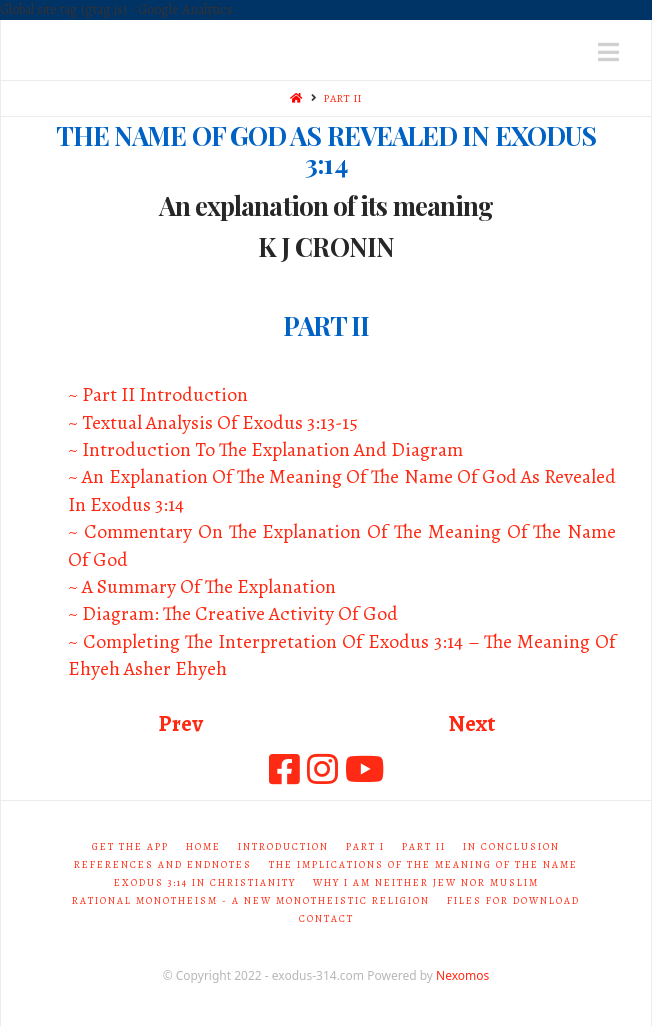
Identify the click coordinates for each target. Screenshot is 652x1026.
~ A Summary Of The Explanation (202, 586)
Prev (180, 723)
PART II (343, 98)
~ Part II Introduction (158, 394)
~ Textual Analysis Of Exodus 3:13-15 (213, 422)
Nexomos (462, 975)
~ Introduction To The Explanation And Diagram (265, 449)
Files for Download (513, 900)
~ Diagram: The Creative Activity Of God (233, 613)
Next (471, 723)
